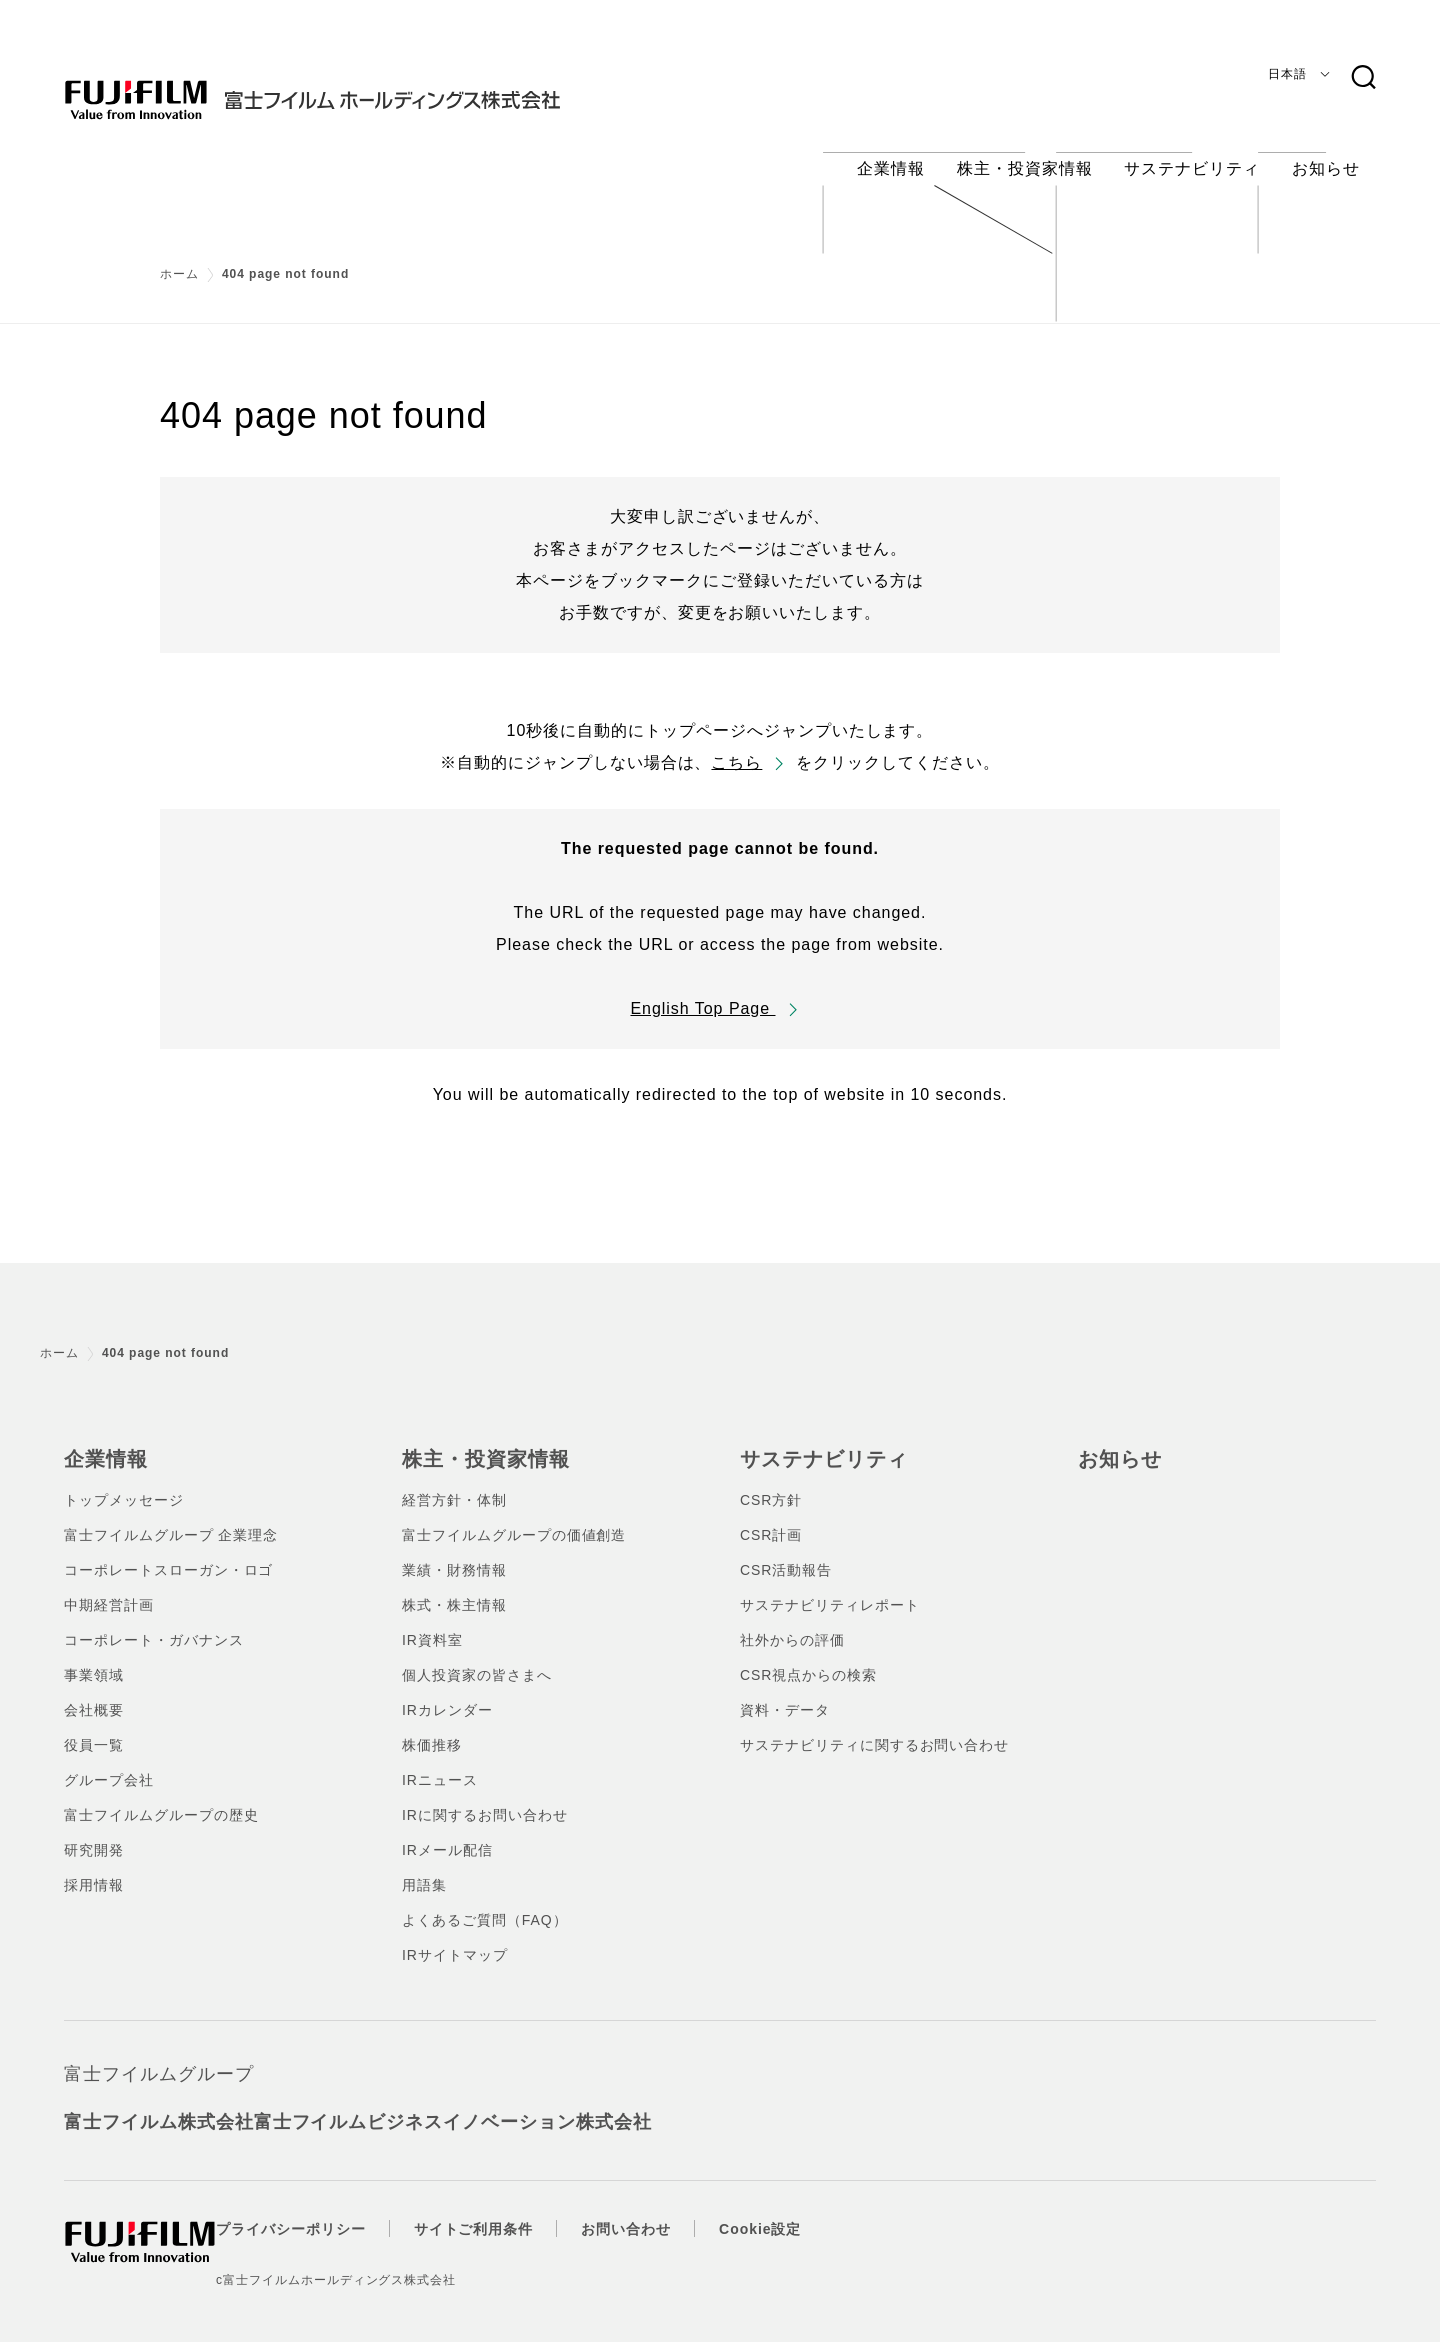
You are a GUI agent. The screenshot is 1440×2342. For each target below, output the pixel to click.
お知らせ (1116, 1441)
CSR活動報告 (786, 1551)
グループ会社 (109, 1761)
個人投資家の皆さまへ (477, 1656)
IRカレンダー (447, 1691)
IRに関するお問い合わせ (485, 1796)
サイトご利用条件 (514, 2210)
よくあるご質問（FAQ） (485, 1901)
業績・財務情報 (454, 1551)
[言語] (1295, 74)
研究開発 (94, 1831)
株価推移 (432, 1726)
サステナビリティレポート (830, 1586)
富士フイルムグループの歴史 (161, 1796)
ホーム (179, 258)
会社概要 (94, 1691)
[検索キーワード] (1363, 78)
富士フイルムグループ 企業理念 (171, 1516)
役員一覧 (94, 1726)
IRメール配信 (447, 1831)
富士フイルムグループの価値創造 (514, 1516)
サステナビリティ (816, 1441)
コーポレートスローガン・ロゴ (168, 1551)
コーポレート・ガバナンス (154, 1621)
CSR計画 (771, 1516)
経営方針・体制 (454, 1481)
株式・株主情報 (454, 1586)
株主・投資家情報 (478, 1441)
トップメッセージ (124, 1481)
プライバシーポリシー (331, 2210)
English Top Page (702, 992)
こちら (736, 746)
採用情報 (94, 1866)
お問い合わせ (666, 2210)
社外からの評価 (792, 1621)
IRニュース (440, 1761)
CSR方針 (771, 1481)
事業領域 (94, 1656)
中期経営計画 (109, 1586)
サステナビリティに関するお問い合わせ (874, 1726)
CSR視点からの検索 (808, 1656)
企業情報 (102, 1441)
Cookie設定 (800, 2210)
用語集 (424, 1866)
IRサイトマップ (455, 1936)
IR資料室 (432, 1621)
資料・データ (785, 1691)
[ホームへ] (352, 84)
